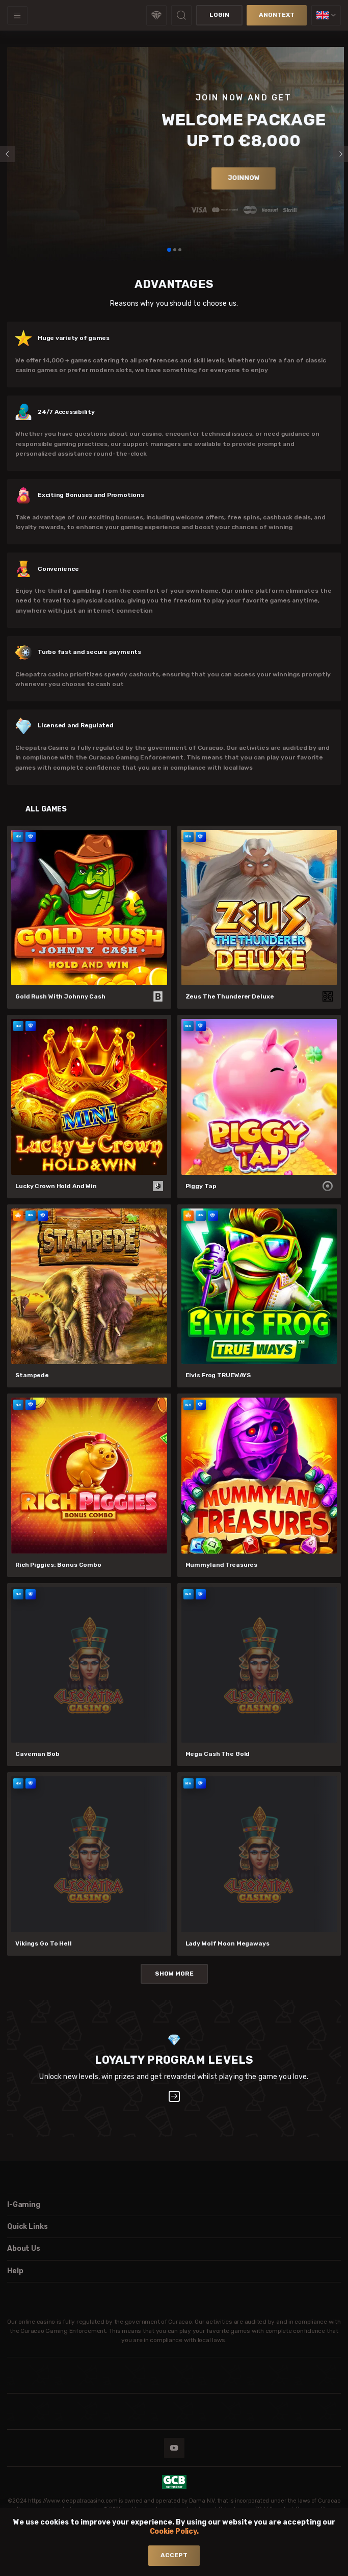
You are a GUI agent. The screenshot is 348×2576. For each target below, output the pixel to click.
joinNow (243, 177)
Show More (174, 1973)
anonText (277, 14)
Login (219, 14)
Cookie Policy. (174, 2531)
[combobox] (326, 15)
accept (174, 2555)
